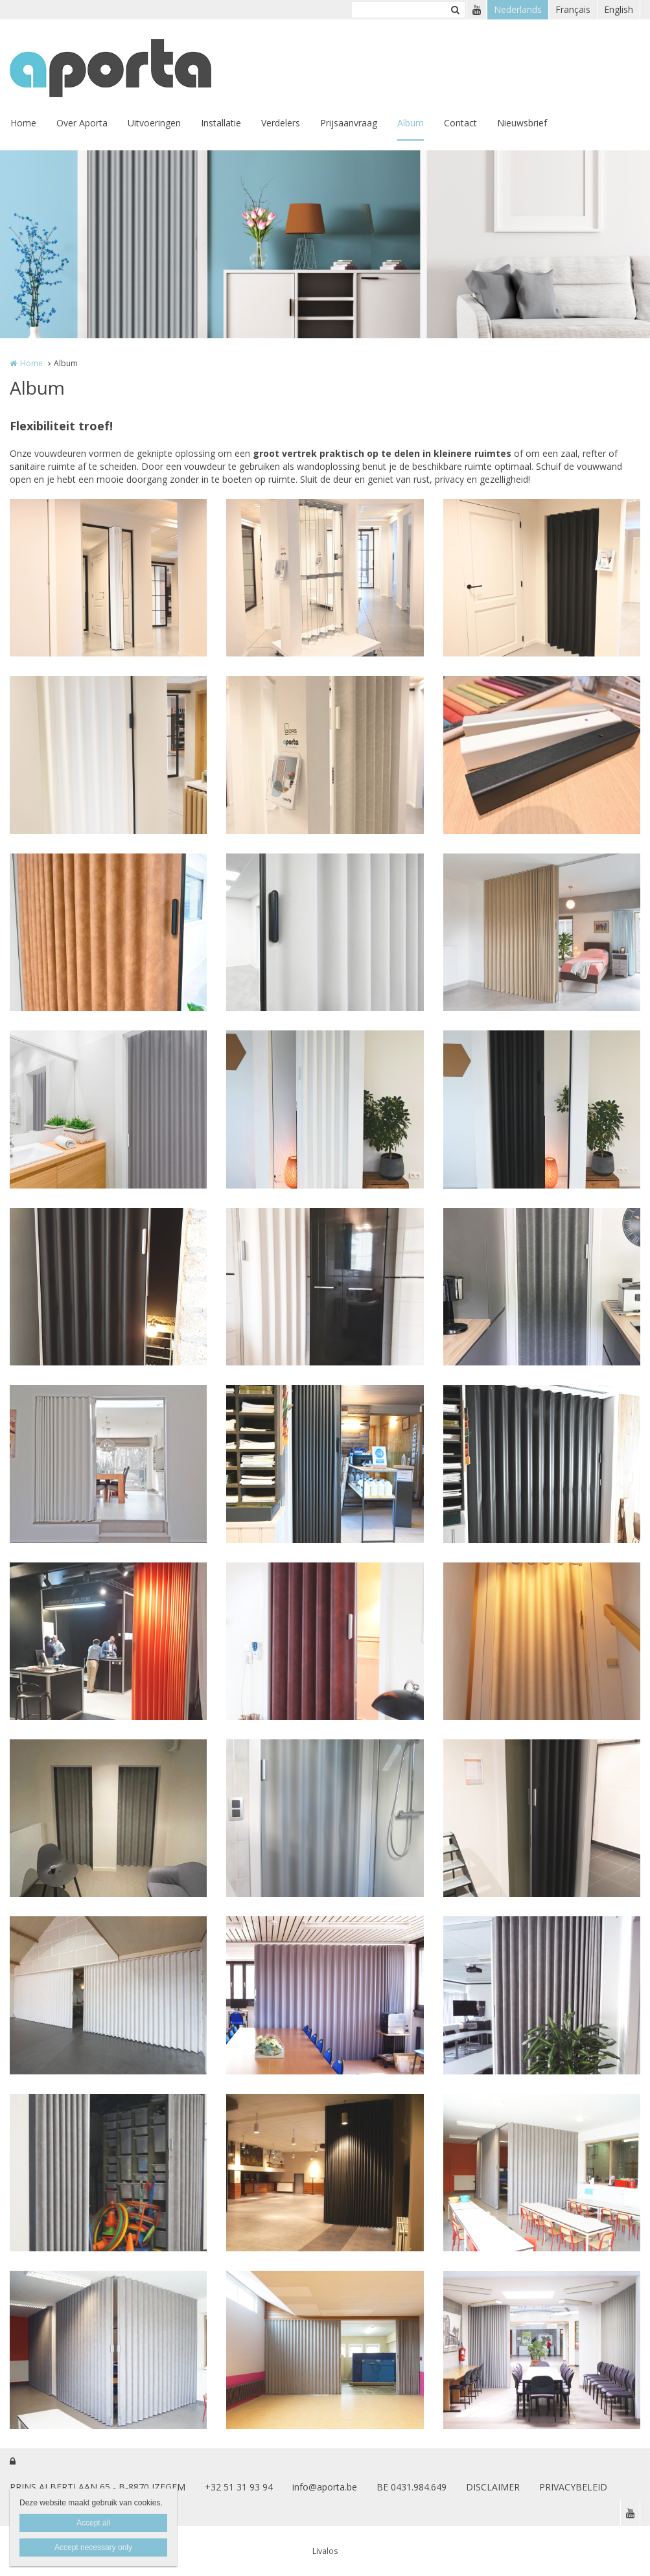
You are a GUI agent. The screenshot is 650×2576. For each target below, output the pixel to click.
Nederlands (518, 9)
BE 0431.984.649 (412, 2487)
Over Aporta (82, 123)
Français (572, 9)
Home (23, 123)
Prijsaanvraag (348, 123)
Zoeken (455, 9)
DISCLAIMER (493, 2487)
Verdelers (280, 123)
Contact (460, 123)
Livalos (325, 2551)
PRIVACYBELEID (573, 2487)
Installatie (221, 123)
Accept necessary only (93, 2547)
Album (410, 123)
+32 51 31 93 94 (239, 2487)
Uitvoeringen (154, 123)
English (618, 9)
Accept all (93, 2522)
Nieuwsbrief (522, 123)
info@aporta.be (324, 2487)
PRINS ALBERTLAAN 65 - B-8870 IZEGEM (97, 2487)
